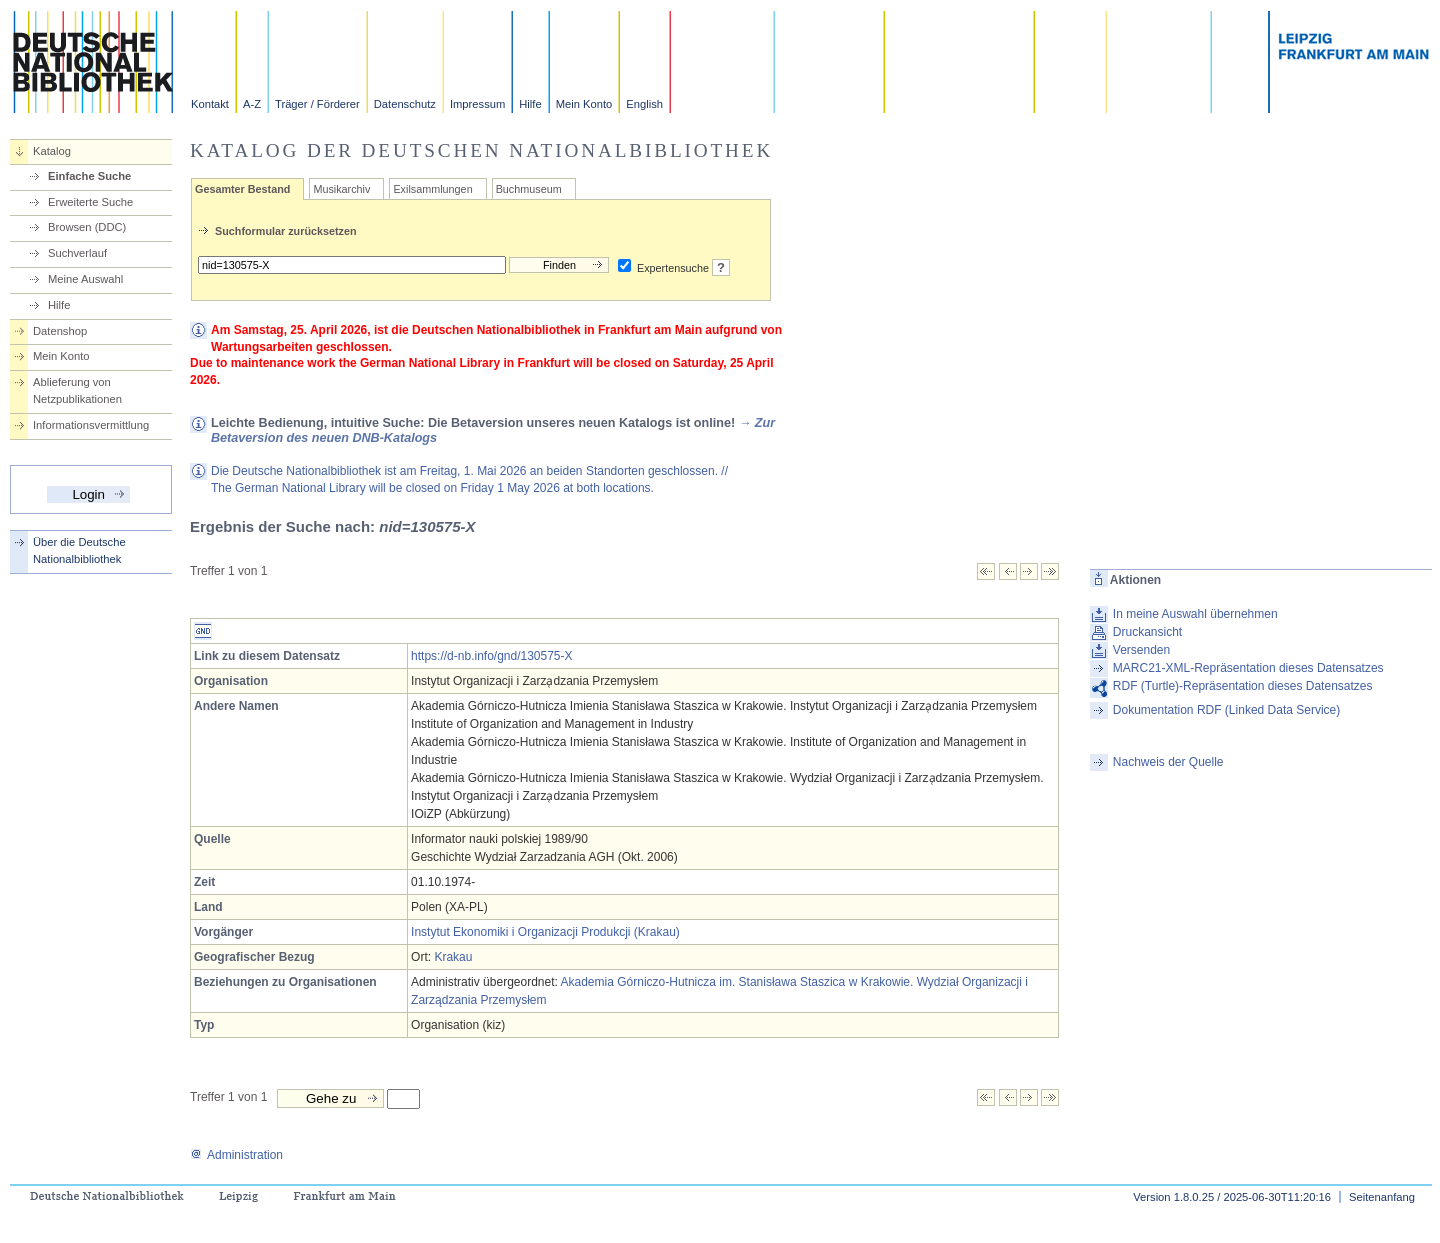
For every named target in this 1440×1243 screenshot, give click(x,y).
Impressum (477, 104)
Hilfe (530, 104)
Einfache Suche (89, 176)
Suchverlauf (77, 253)
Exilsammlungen (432, 189)
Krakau (453, 957)
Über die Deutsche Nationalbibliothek (79, 550)
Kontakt (210, 104)
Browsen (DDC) (87, 227)
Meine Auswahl (85, 279)
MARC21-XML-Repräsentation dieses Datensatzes (1248, 668)
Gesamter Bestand (242, 189)
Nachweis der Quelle (1168, 762)
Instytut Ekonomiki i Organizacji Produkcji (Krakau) (545, 932)
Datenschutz (405, 104)
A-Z (252, 104)
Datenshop (60, 331)
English (644, 104)
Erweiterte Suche (90, 202)
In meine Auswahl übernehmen (1195, 614)
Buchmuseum (529, 189)
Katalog (52, 151)
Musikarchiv (341, 189)
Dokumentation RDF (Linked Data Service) (1226, 710)
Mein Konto (584, 104)
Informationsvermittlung (91, 425)
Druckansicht (1147, 632)
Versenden (1141, 650)
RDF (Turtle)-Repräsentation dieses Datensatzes (1243, 686)
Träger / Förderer (317, 104)
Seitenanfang (1382, 1197)
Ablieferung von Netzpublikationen (77, 390)
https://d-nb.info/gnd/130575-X (491, 656)
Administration (236, 1155)
